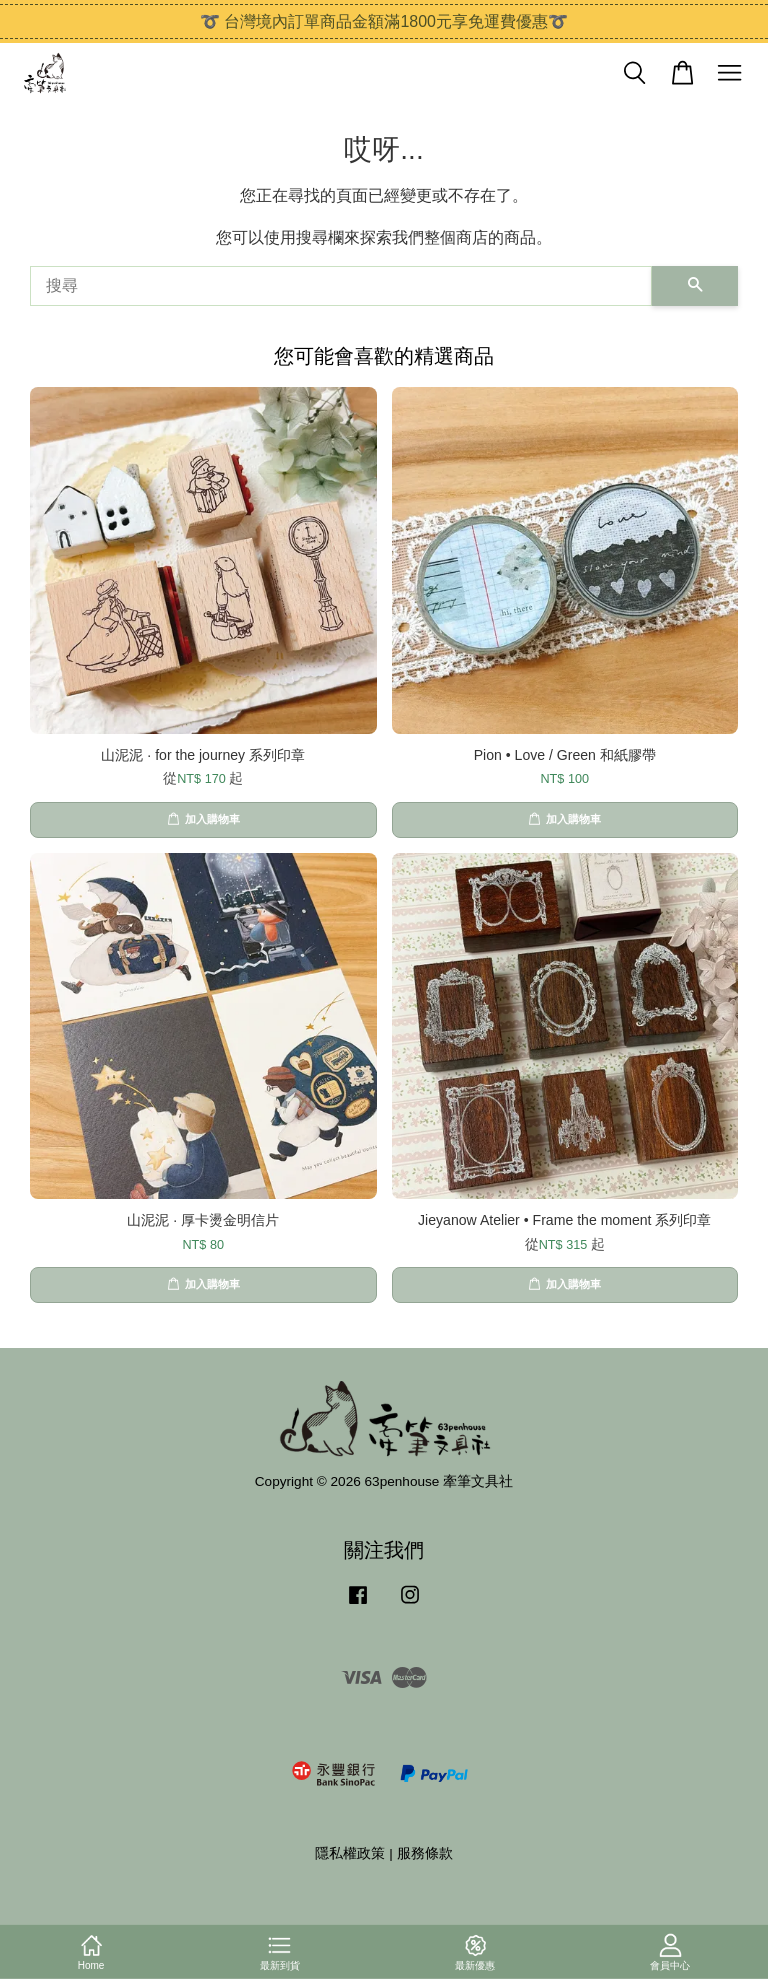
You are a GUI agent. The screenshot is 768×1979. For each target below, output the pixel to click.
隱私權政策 (350, 1853)
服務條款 (425, 1853)
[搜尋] (341, 286)
